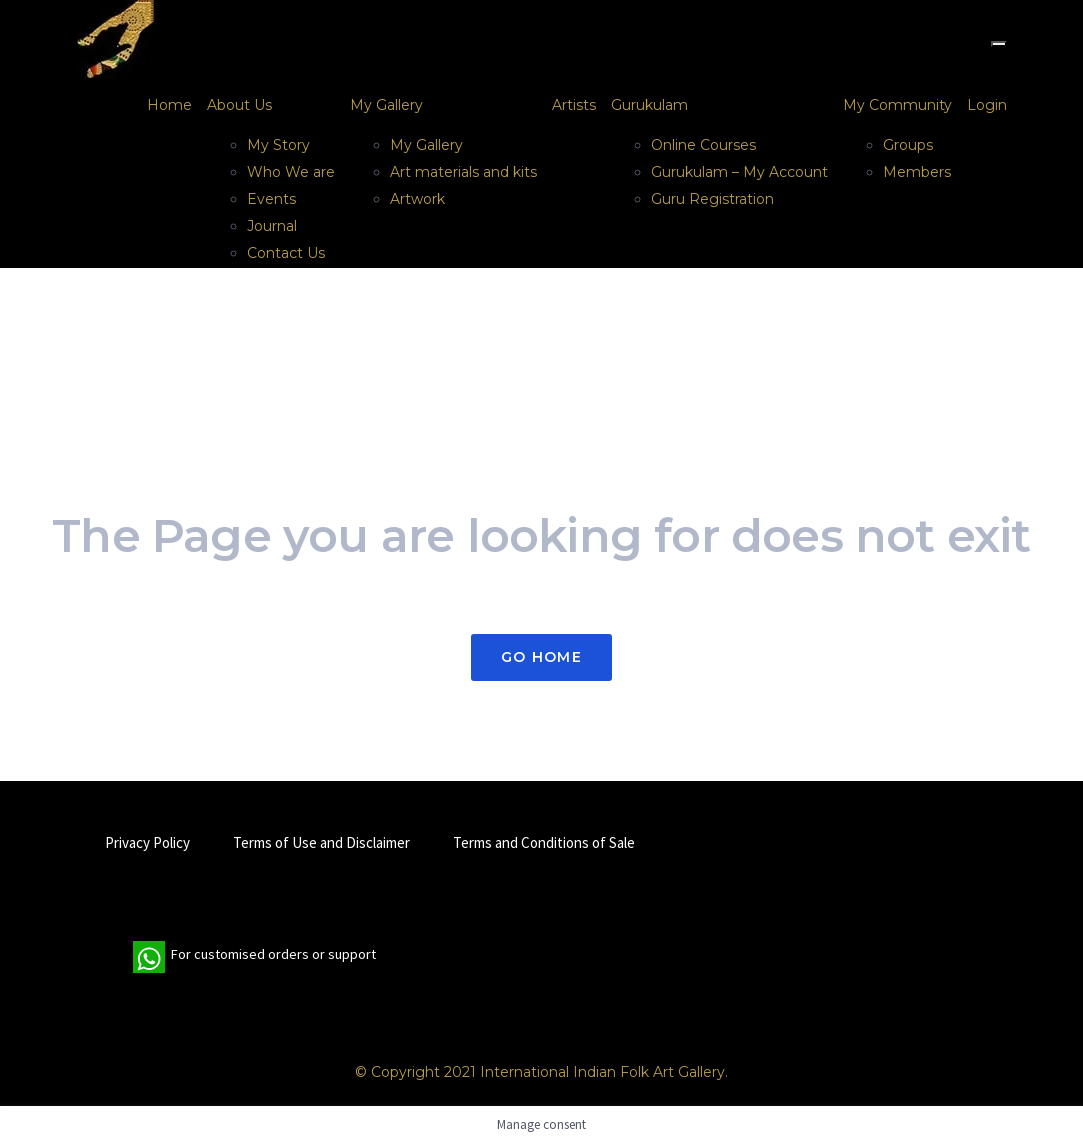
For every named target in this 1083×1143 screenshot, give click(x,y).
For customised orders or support (254, 957)
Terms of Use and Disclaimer (321, 842)
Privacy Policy (147, 842)
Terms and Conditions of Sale (544, 842)
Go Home (541, 657)
